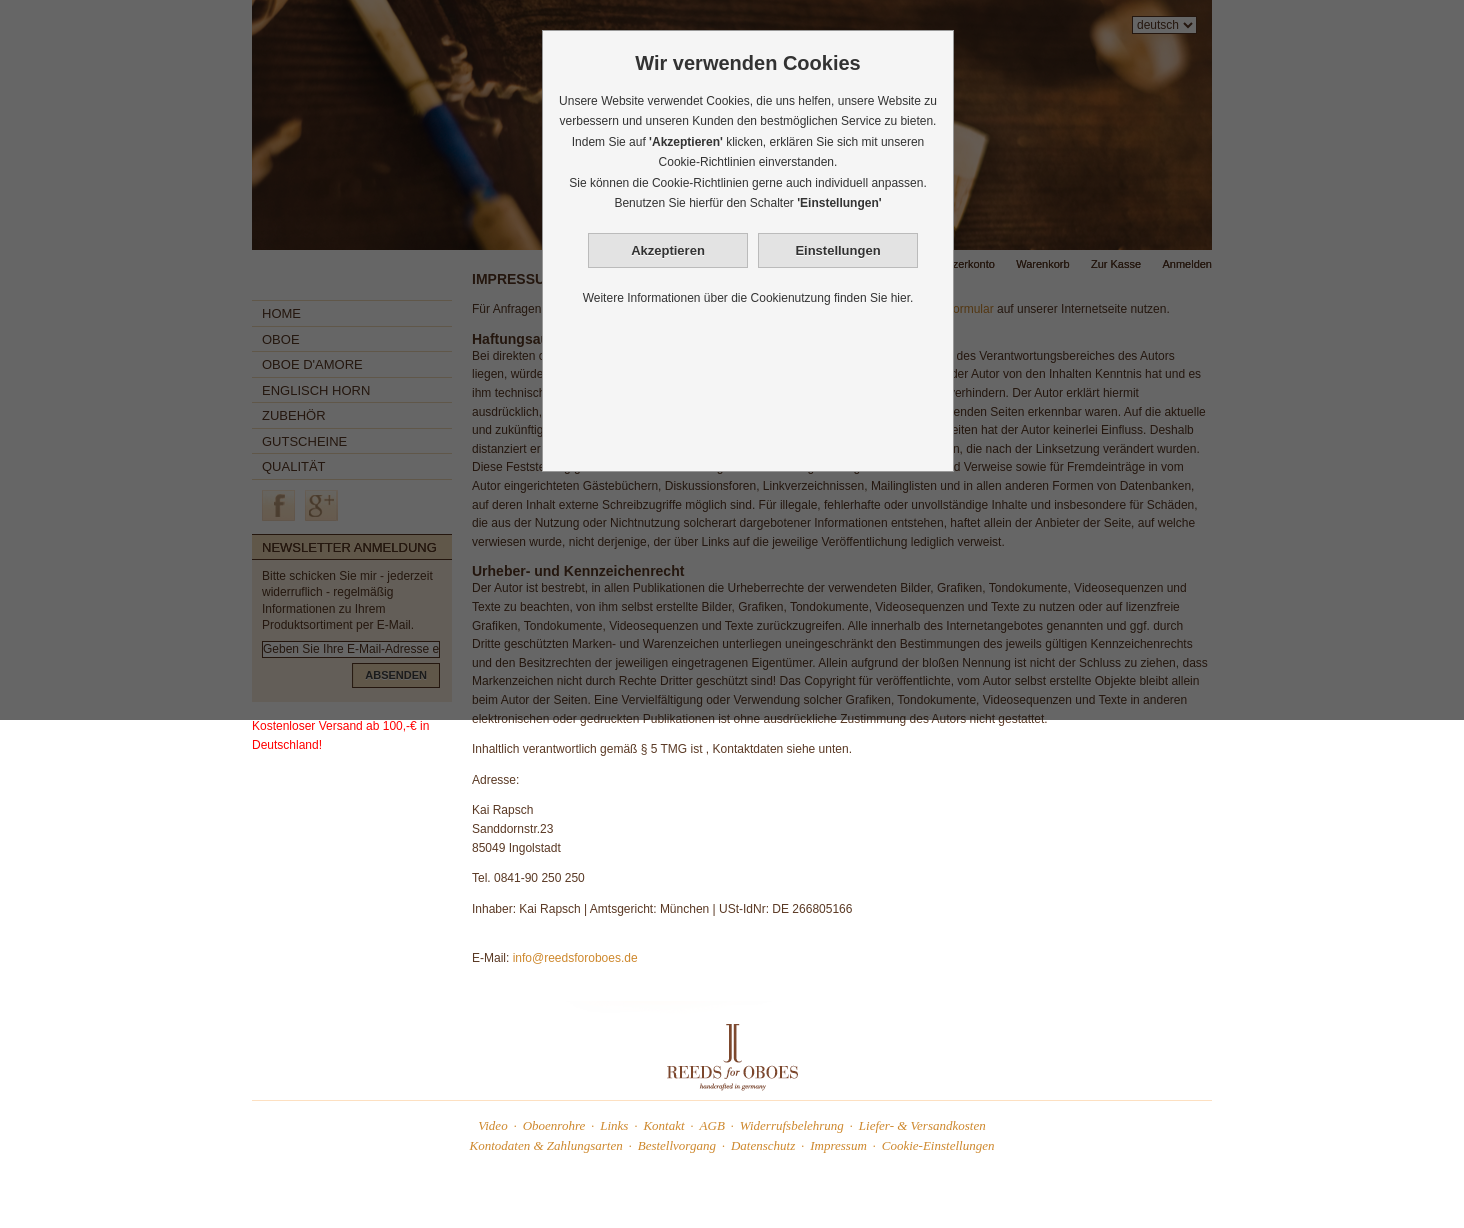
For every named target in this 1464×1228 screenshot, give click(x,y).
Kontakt (663, 1125)
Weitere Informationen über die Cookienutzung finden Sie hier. (748, 298)
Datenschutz (763, 1145)
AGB (712, 1125)
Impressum (838, 1145)
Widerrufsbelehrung (792, 1125)
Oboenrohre (554, 1125)
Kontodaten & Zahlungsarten (546, 1145)
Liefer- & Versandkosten (922, 1125)
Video (492, 1125)
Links (614, 1125)
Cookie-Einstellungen (938, 1145)
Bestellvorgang (677, 1145)
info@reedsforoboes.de (575, 958)
